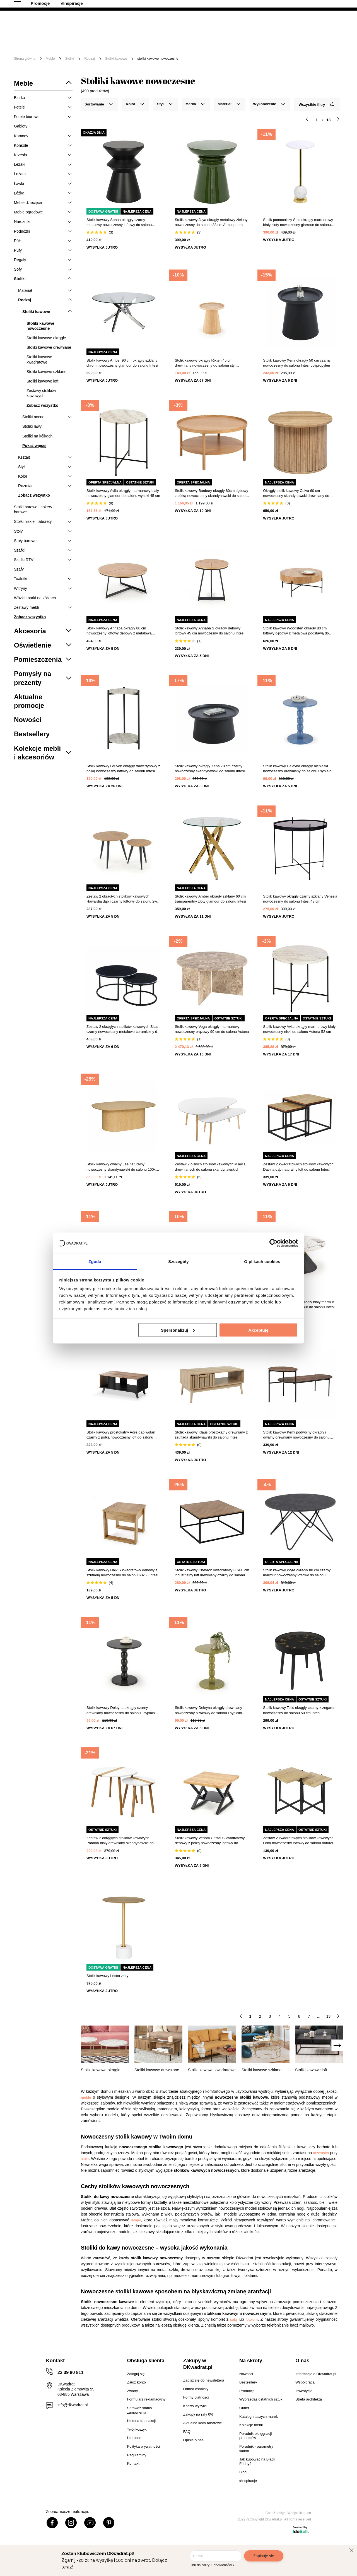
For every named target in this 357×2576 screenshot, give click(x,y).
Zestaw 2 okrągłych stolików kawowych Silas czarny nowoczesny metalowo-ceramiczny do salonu (122, 1029)
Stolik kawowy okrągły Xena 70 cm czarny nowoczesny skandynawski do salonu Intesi (210, 768)
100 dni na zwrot (30, 5)
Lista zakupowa (317, 20)
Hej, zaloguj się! (288, 24)
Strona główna (24, 59)
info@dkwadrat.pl (72, 2405)
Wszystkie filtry (316, 104)
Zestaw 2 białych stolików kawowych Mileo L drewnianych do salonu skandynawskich (210, 1166)
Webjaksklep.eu (299, 2513)
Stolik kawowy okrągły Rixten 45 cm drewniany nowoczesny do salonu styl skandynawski (205, 363)
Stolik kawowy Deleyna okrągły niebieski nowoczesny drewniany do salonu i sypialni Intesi (297, 769)
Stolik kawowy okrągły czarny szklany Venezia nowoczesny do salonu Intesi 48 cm (300, 898)
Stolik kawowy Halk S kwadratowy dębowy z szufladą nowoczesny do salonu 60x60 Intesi (122, 1572)
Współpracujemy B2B (194, 5)
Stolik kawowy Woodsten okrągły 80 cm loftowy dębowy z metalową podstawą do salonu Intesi (296, 631)
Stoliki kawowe (116, 59)
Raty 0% (146, 5)
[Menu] (32, 45)
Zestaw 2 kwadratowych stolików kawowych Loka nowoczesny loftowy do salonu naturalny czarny (300, 1841)
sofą (233, 2319)
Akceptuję (259, 1329)
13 (328, 2016)
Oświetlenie (313, 41)
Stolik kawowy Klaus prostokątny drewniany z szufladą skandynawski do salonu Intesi (211, 1434)
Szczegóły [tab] (178, 1261)
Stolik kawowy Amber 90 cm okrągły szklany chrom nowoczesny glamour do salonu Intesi (122, 362)
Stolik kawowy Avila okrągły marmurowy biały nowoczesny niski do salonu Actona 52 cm (299, 1029)
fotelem (251, 2319)
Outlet (57, 49)
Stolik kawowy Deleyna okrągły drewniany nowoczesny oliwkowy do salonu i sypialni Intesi (208, 1710)
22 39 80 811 (333, 6)
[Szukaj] (232, 24)
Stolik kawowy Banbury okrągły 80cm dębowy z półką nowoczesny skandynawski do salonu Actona (211, 493)
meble (86, 2097)
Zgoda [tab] (94, 1261)
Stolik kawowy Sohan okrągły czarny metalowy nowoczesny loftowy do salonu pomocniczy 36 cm (119, 222)
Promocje (83, 49)
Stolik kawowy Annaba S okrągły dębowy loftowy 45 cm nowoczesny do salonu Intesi (209, 630)
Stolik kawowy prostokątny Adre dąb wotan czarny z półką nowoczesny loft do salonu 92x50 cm (120, 1435)
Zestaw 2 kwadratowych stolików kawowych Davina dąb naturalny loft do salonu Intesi (298, 1166)
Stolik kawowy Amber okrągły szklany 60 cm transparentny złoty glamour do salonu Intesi (210, 898)
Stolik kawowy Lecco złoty (107, 1976)
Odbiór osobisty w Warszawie (90, 5)
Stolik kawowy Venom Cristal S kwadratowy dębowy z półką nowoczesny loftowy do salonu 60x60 (210, 1841)
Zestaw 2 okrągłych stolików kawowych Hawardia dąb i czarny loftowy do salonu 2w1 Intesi (122, 899)
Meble (57, 41)
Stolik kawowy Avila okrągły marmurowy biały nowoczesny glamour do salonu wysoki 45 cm (123, 493)
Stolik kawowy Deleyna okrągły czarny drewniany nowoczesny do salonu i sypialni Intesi (121, 1710)
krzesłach (321, 2153)
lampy (136, 2220)
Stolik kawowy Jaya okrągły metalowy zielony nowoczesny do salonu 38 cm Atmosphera (211, 222)
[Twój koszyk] (333, 24)
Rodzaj (89, 59)
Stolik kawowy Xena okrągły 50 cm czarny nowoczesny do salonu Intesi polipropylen (297, 362)
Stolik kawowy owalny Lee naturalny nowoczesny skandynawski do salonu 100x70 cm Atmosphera (123, 1167)
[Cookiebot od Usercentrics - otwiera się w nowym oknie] (273, 1243)
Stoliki (69, 59)
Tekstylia (282, 41)
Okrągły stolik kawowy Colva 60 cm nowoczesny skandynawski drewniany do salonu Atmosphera (296, 493)
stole (85, 2159)
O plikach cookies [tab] (262, 1261)
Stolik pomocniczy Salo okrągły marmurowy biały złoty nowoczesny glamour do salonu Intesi (298, 222)
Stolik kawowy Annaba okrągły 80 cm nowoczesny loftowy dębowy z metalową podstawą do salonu (118, 631)
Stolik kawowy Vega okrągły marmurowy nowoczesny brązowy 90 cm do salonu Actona (212, 1029)
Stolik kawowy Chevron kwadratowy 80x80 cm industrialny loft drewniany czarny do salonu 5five (212, 1573)
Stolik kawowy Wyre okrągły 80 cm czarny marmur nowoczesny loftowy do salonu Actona (297, 1573)
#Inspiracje (115, 49)
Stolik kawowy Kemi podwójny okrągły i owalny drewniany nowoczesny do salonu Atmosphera (296, 1435)
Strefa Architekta (250, 5)
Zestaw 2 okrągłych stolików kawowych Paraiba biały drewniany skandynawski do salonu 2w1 (120, 1841)
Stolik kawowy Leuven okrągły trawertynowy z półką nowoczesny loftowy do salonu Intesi (123, 768)
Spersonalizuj (178, 1329)
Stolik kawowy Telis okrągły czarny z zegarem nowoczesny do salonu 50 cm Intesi (299, 1710)
